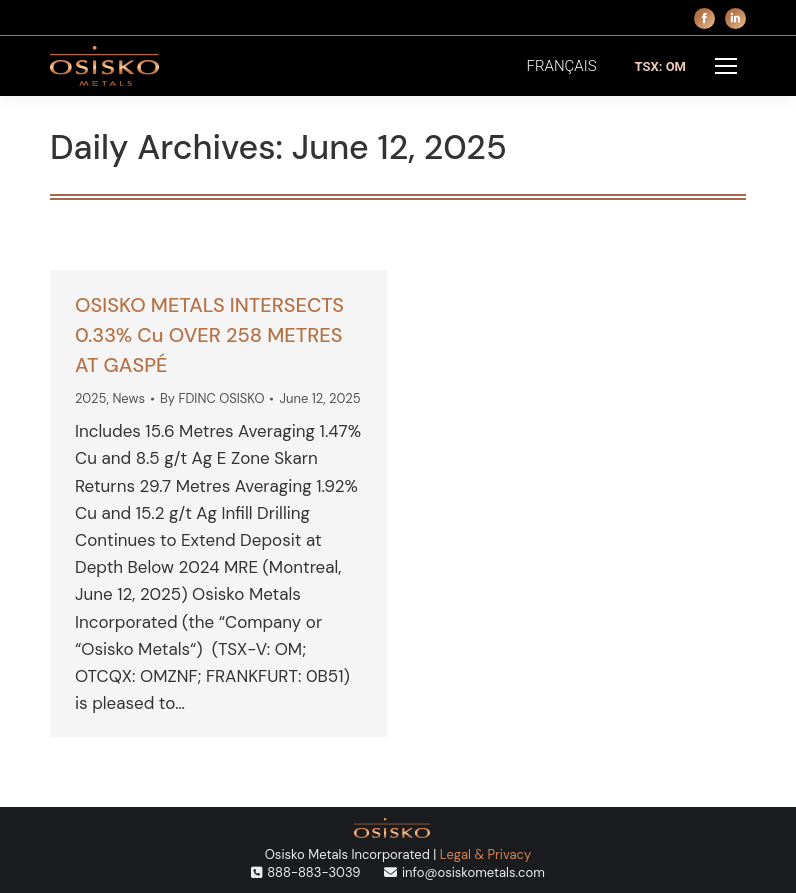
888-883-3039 (313, 872)
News (128, 398)
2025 (91, 398)
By (212, 398)
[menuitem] (562, 66)
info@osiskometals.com (473, 872)
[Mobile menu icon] (726, 66)
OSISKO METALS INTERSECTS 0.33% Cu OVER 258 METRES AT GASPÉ (209, 335)
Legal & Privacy (485, 854)
